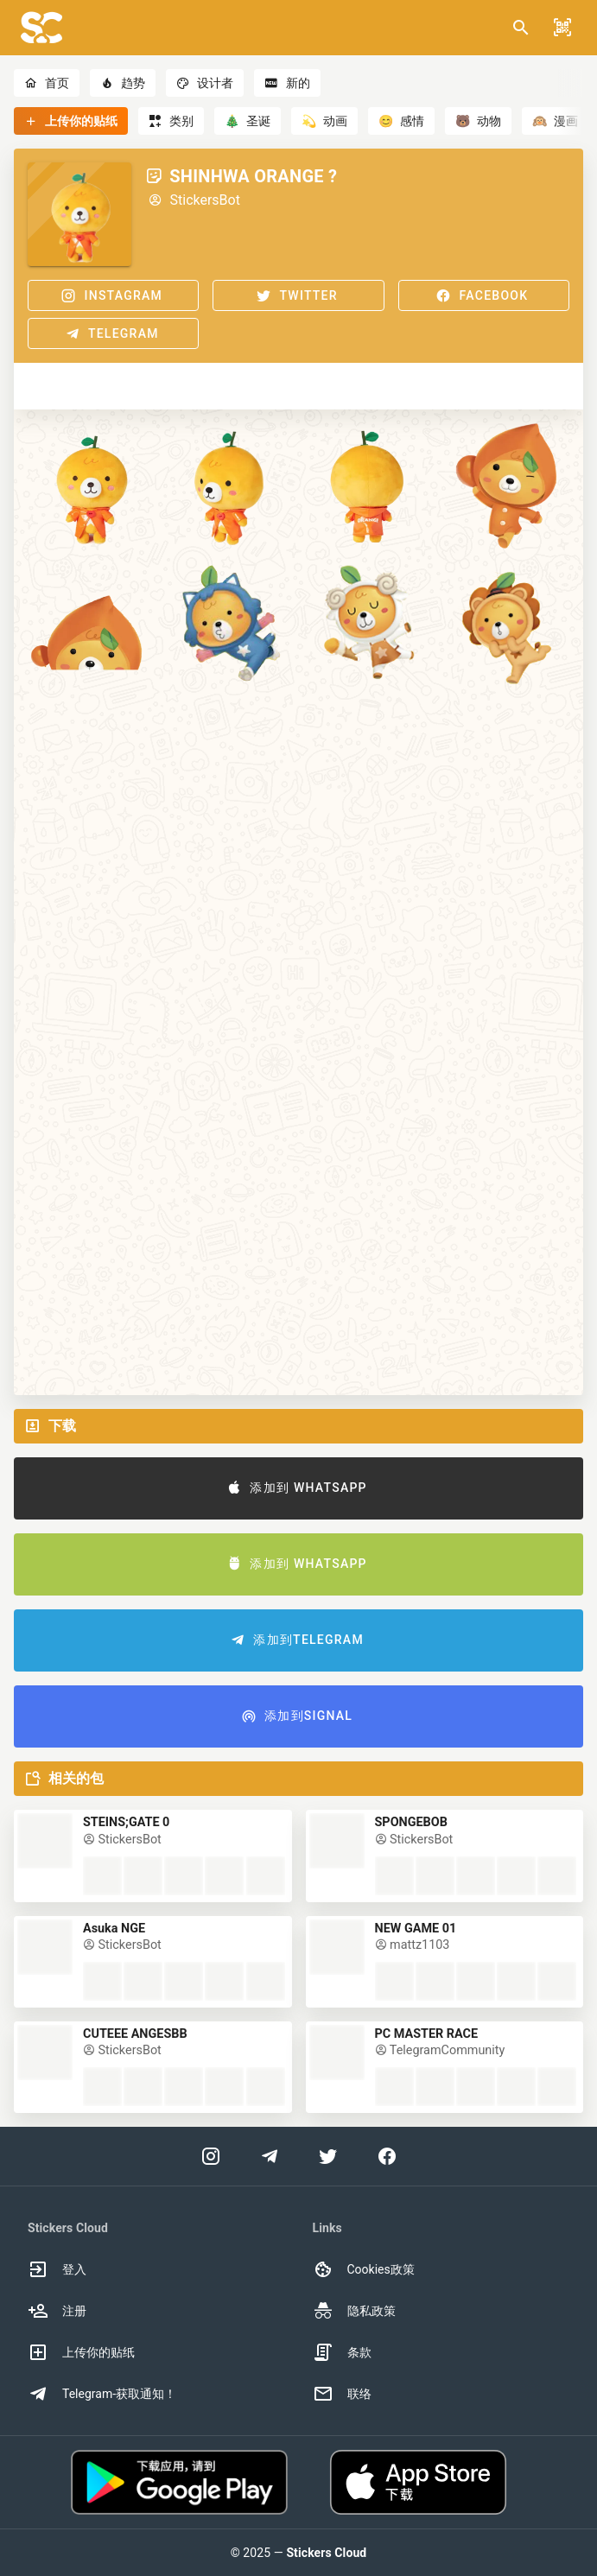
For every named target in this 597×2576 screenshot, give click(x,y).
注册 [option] (57, 2310)
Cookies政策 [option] (364, 2269)
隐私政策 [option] (354, 2310)
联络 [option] (342, 2393)
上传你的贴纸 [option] (81, 2352)
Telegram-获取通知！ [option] (102, 2393)
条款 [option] (342, 2352)
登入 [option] (57, 2269)
